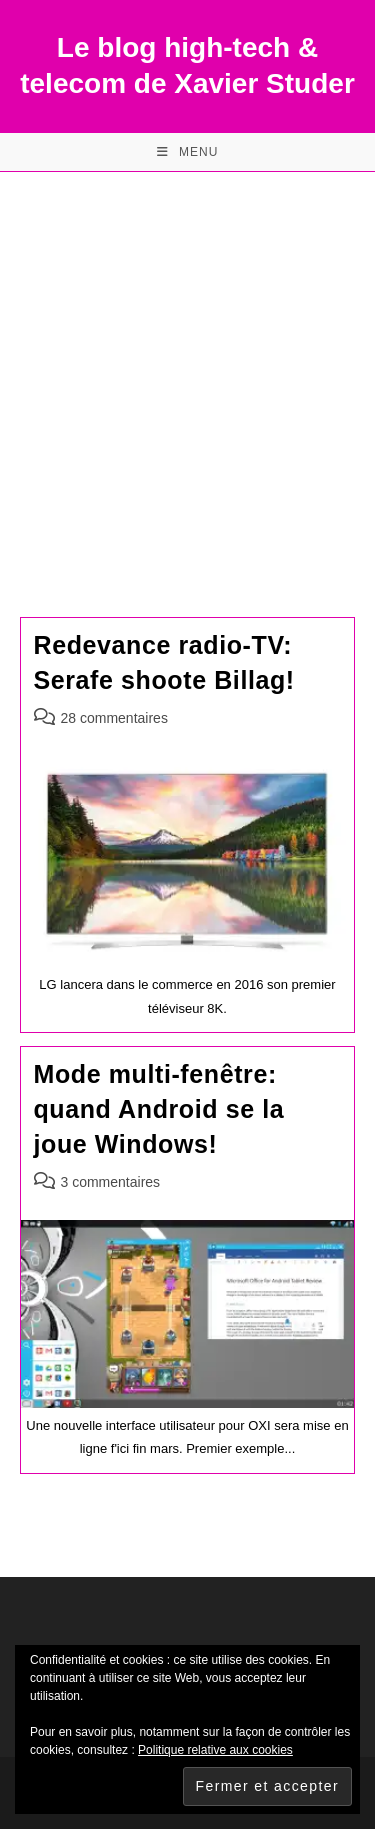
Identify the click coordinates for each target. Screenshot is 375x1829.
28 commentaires (114, 718)
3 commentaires (111, 1182)
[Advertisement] (187, 369)
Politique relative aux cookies (215, 1750)
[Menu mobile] (188, 152)
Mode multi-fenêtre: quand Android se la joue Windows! (159, 1109)
